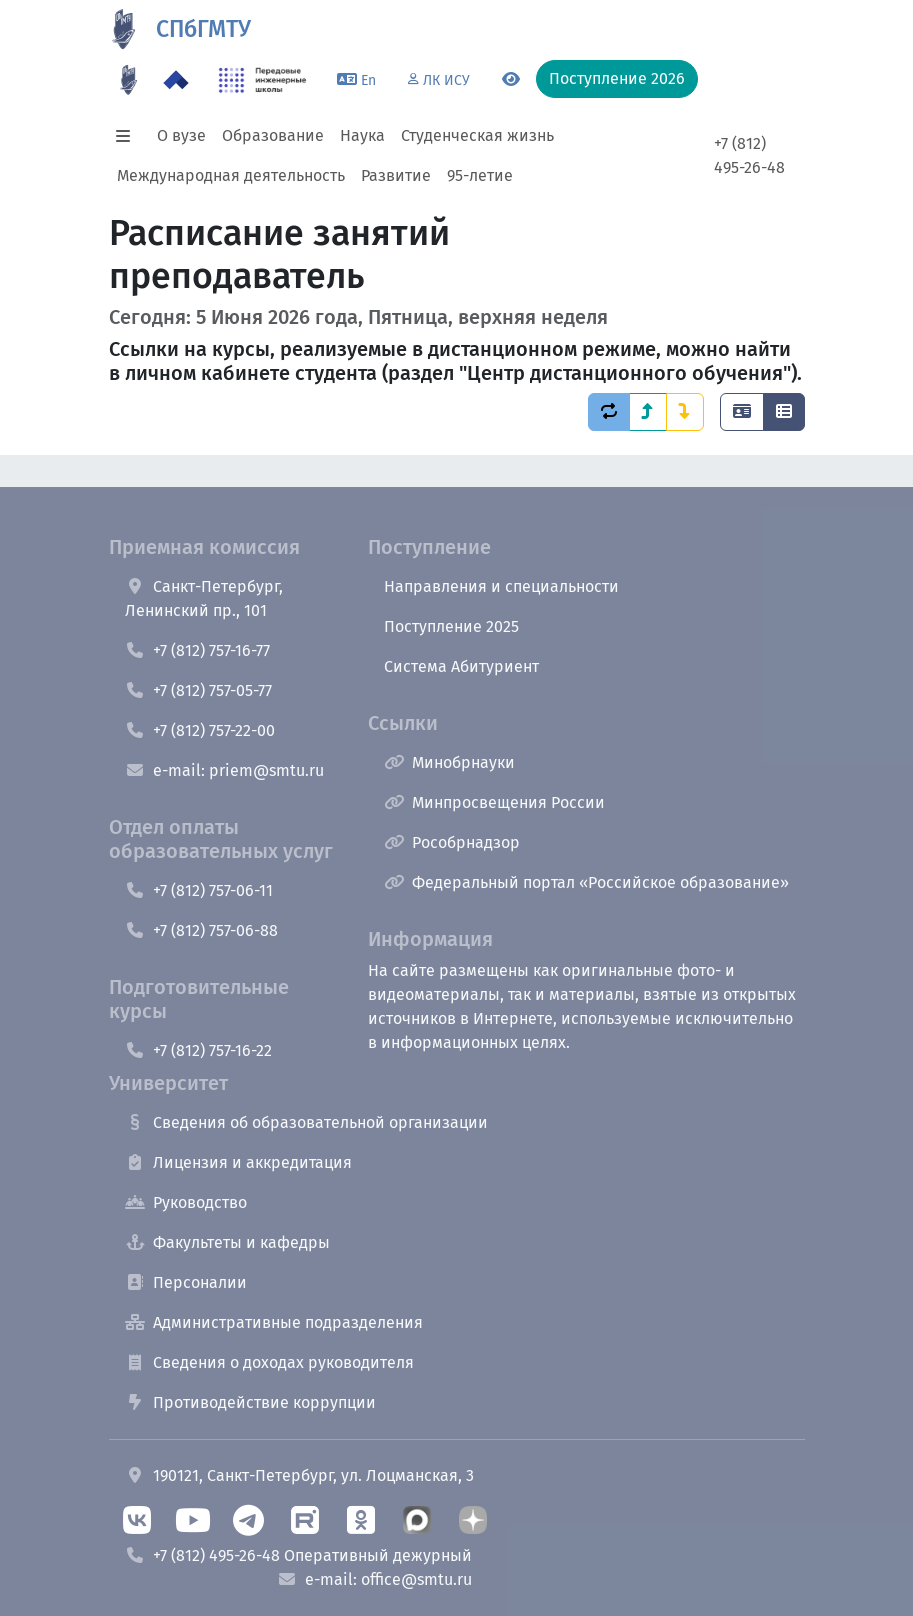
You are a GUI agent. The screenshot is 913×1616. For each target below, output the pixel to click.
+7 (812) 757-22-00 (200, 730)
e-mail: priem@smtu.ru (224, 770)
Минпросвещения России (494, 802)
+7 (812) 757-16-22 (198, 1050)
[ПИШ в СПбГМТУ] (262, 80)
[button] (129, 136)
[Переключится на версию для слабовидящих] (511, 80)
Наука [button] (362, 135)
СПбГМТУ (203, 29)
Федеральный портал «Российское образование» (586, 882)
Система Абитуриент (461, 666)
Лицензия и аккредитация (238, 1162)
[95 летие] (129, 80)
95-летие (480, 175)
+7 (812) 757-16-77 (197, 650)
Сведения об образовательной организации (306, 1122)
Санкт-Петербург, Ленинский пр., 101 (204, 598)
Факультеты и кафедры (227, 1242)
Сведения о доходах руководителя (269, 1362)
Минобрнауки (449, 762)
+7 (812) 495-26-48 (749, 155)
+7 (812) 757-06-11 (199, 890)
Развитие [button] (396, 175)
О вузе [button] (181, 135)
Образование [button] (273, 135)
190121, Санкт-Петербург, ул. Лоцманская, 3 (299, 1475)
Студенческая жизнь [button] (477, 135)
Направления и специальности (501, 586)
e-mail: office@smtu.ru (374, 1579)
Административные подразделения (274, 1322)
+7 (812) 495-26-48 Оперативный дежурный (298, 1555)
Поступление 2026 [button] (617, 78)
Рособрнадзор (452, 842)
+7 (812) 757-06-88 (201, 930)
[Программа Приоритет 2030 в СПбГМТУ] (176, 80)
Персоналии (186, 1282)
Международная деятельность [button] (231, 175)
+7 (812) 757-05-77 (198, 690)
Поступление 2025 (451, 626)
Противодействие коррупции (250, 1402)
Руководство (186, 1202)
